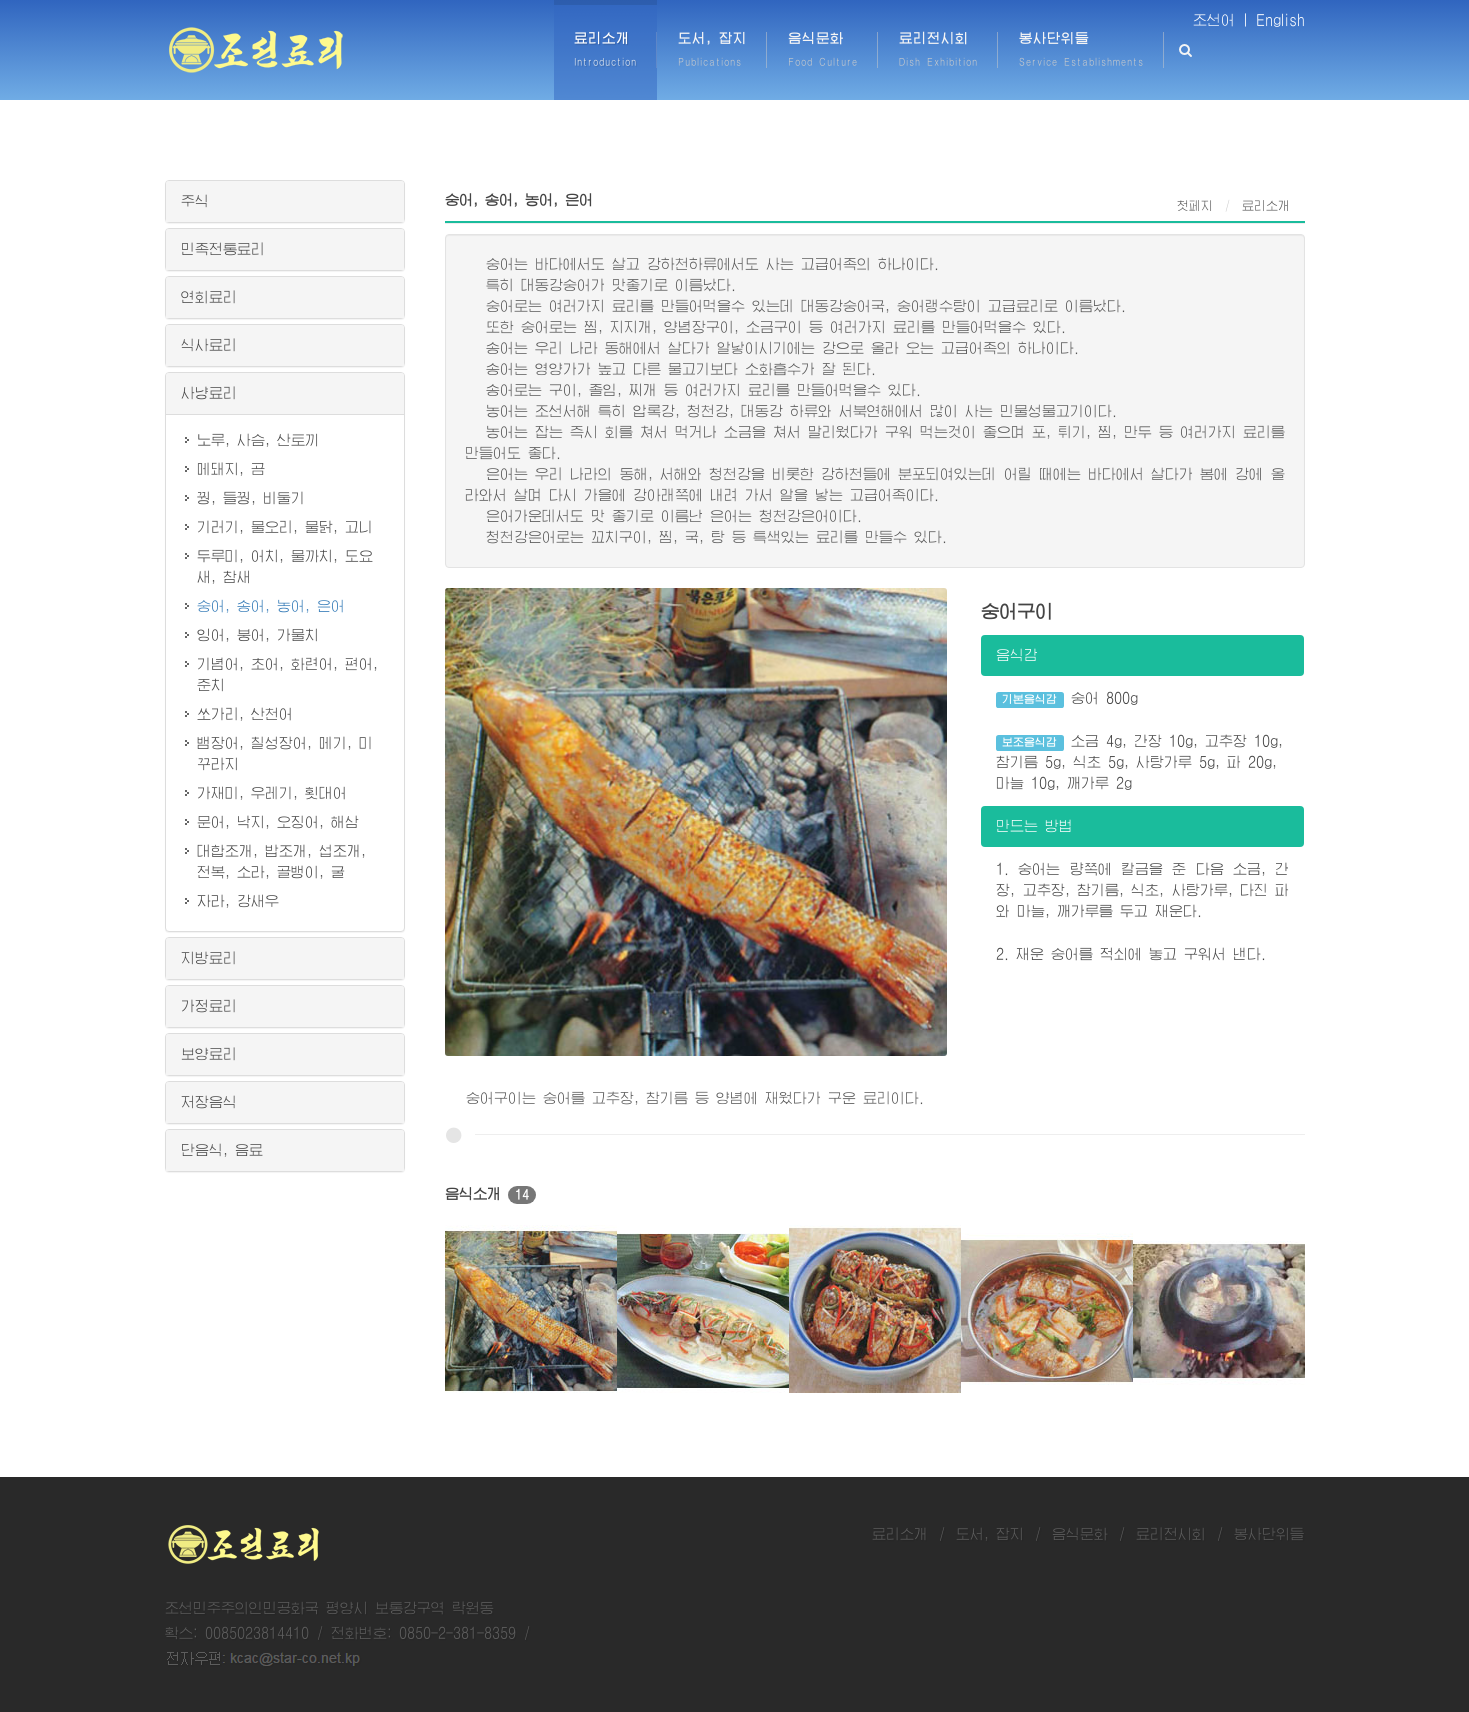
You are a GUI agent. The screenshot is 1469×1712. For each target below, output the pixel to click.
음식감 (1017, 655)
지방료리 (209, 958)
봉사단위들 (1269, 1534)
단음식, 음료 (222, 1150)
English (1280, 20)
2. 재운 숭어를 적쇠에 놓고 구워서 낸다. (1131, 954)
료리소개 (900, 1534)
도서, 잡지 (990, 1534)
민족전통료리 (223, 249)
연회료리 (209, 297)
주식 (195, 201)
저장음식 (209, 1102)
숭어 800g (1067, 699)
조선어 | (1221, 20)
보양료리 (209, 1054)
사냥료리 (209, 393)
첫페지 (1195, 206)
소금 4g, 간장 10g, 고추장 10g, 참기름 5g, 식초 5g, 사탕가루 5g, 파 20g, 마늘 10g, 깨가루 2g (1139, 762)
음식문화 (1080, 1534)
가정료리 (209, 1006)
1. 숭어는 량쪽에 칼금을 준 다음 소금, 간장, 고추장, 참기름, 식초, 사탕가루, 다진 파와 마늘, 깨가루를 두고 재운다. (1142, 890)
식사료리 (209, 345)
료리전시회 (1171, 1534)
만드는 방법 (1034, 826)
